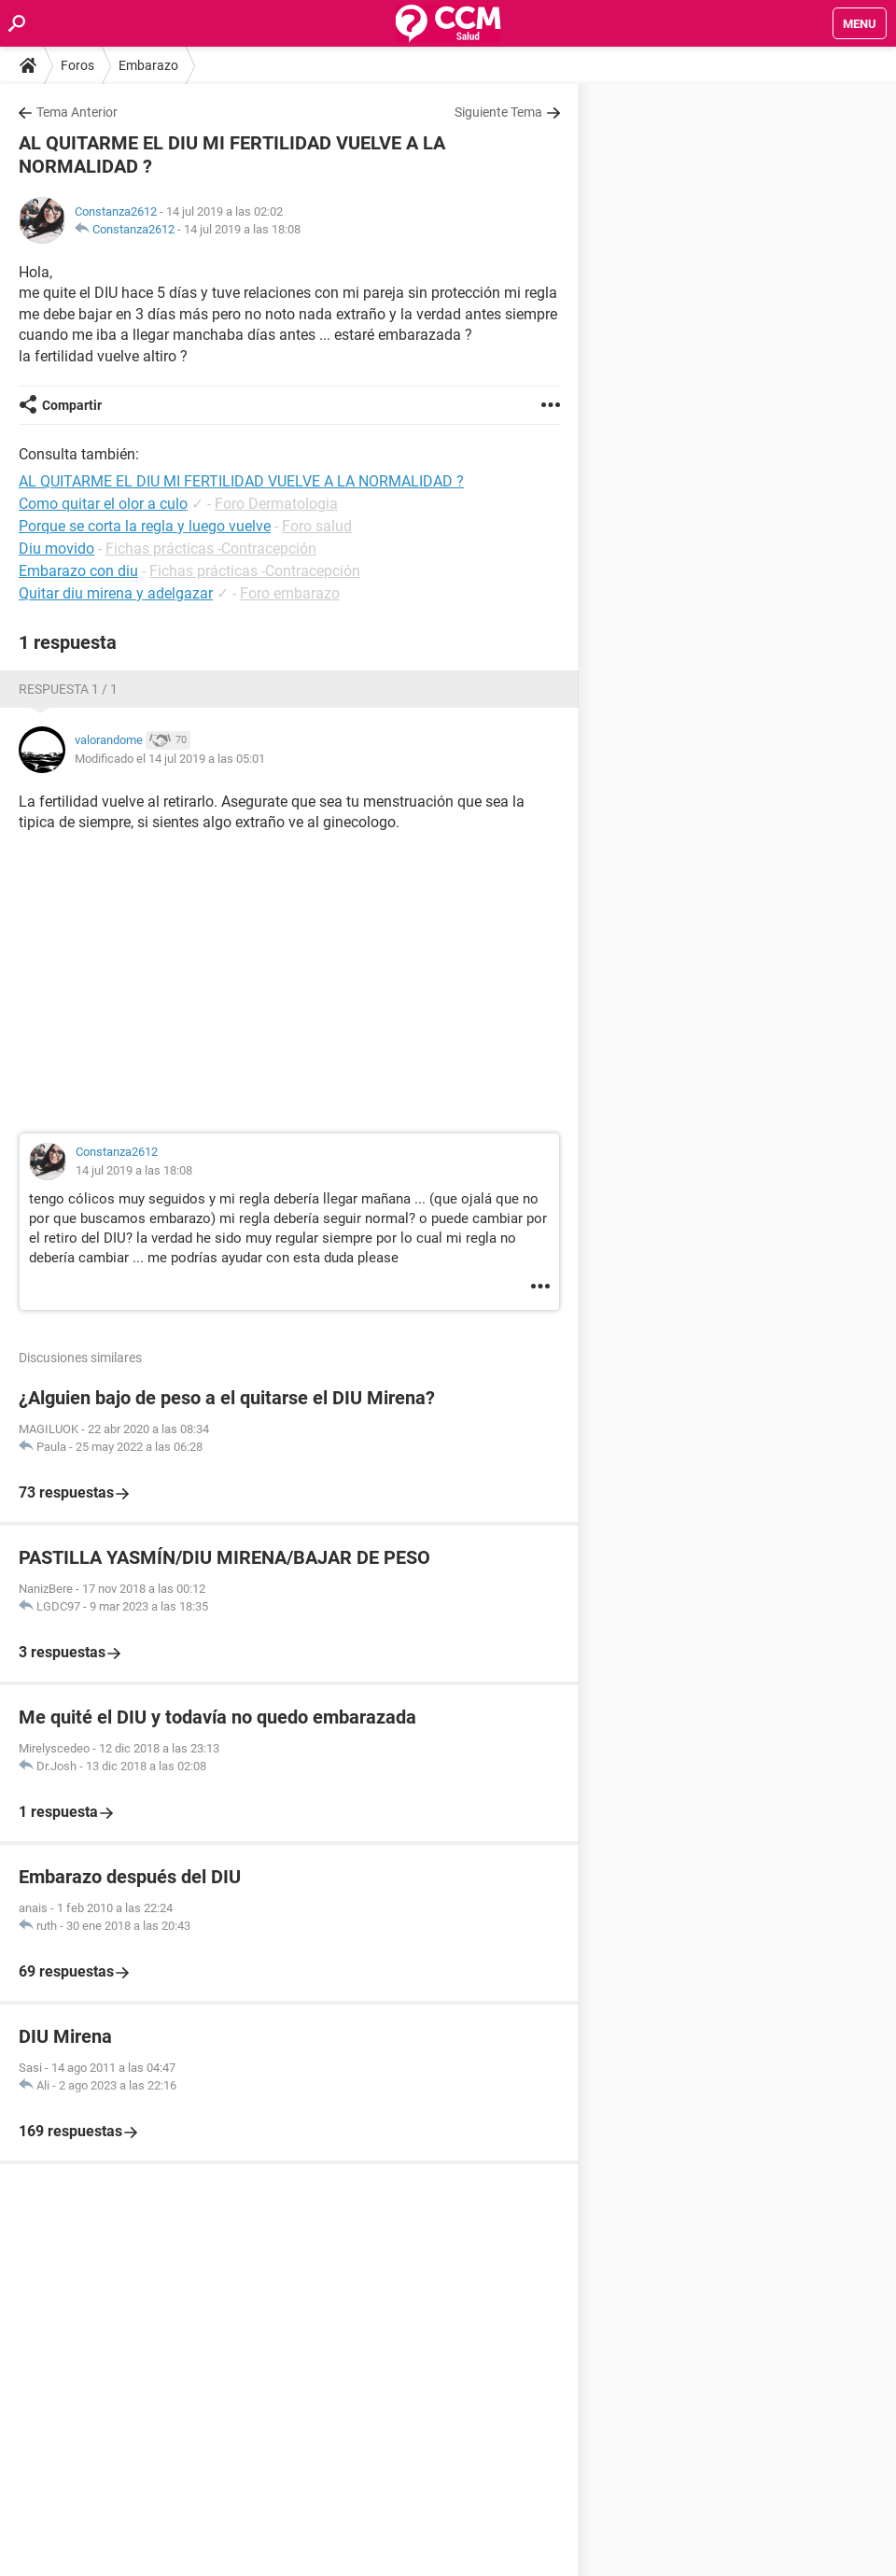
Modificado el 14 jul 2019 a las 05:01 (170, 759)
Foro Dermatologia (276, 504)
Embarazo (148, 65)
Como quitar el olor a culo (103, 504)
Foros (77, 65)
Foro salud (317, 526)
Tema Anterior (77, 112)
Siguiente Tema (498, 112)
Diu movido (56, 548)
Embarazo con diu (78, 571)
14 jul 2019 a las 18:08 (242, 229)
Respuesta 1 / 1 (68, 689)
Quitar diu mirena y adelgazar (116, 593)
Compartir (72, 405)
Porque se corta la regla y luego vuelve (145, 526)
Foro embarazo (290, 593)
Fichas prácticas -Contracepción (210, 548)
